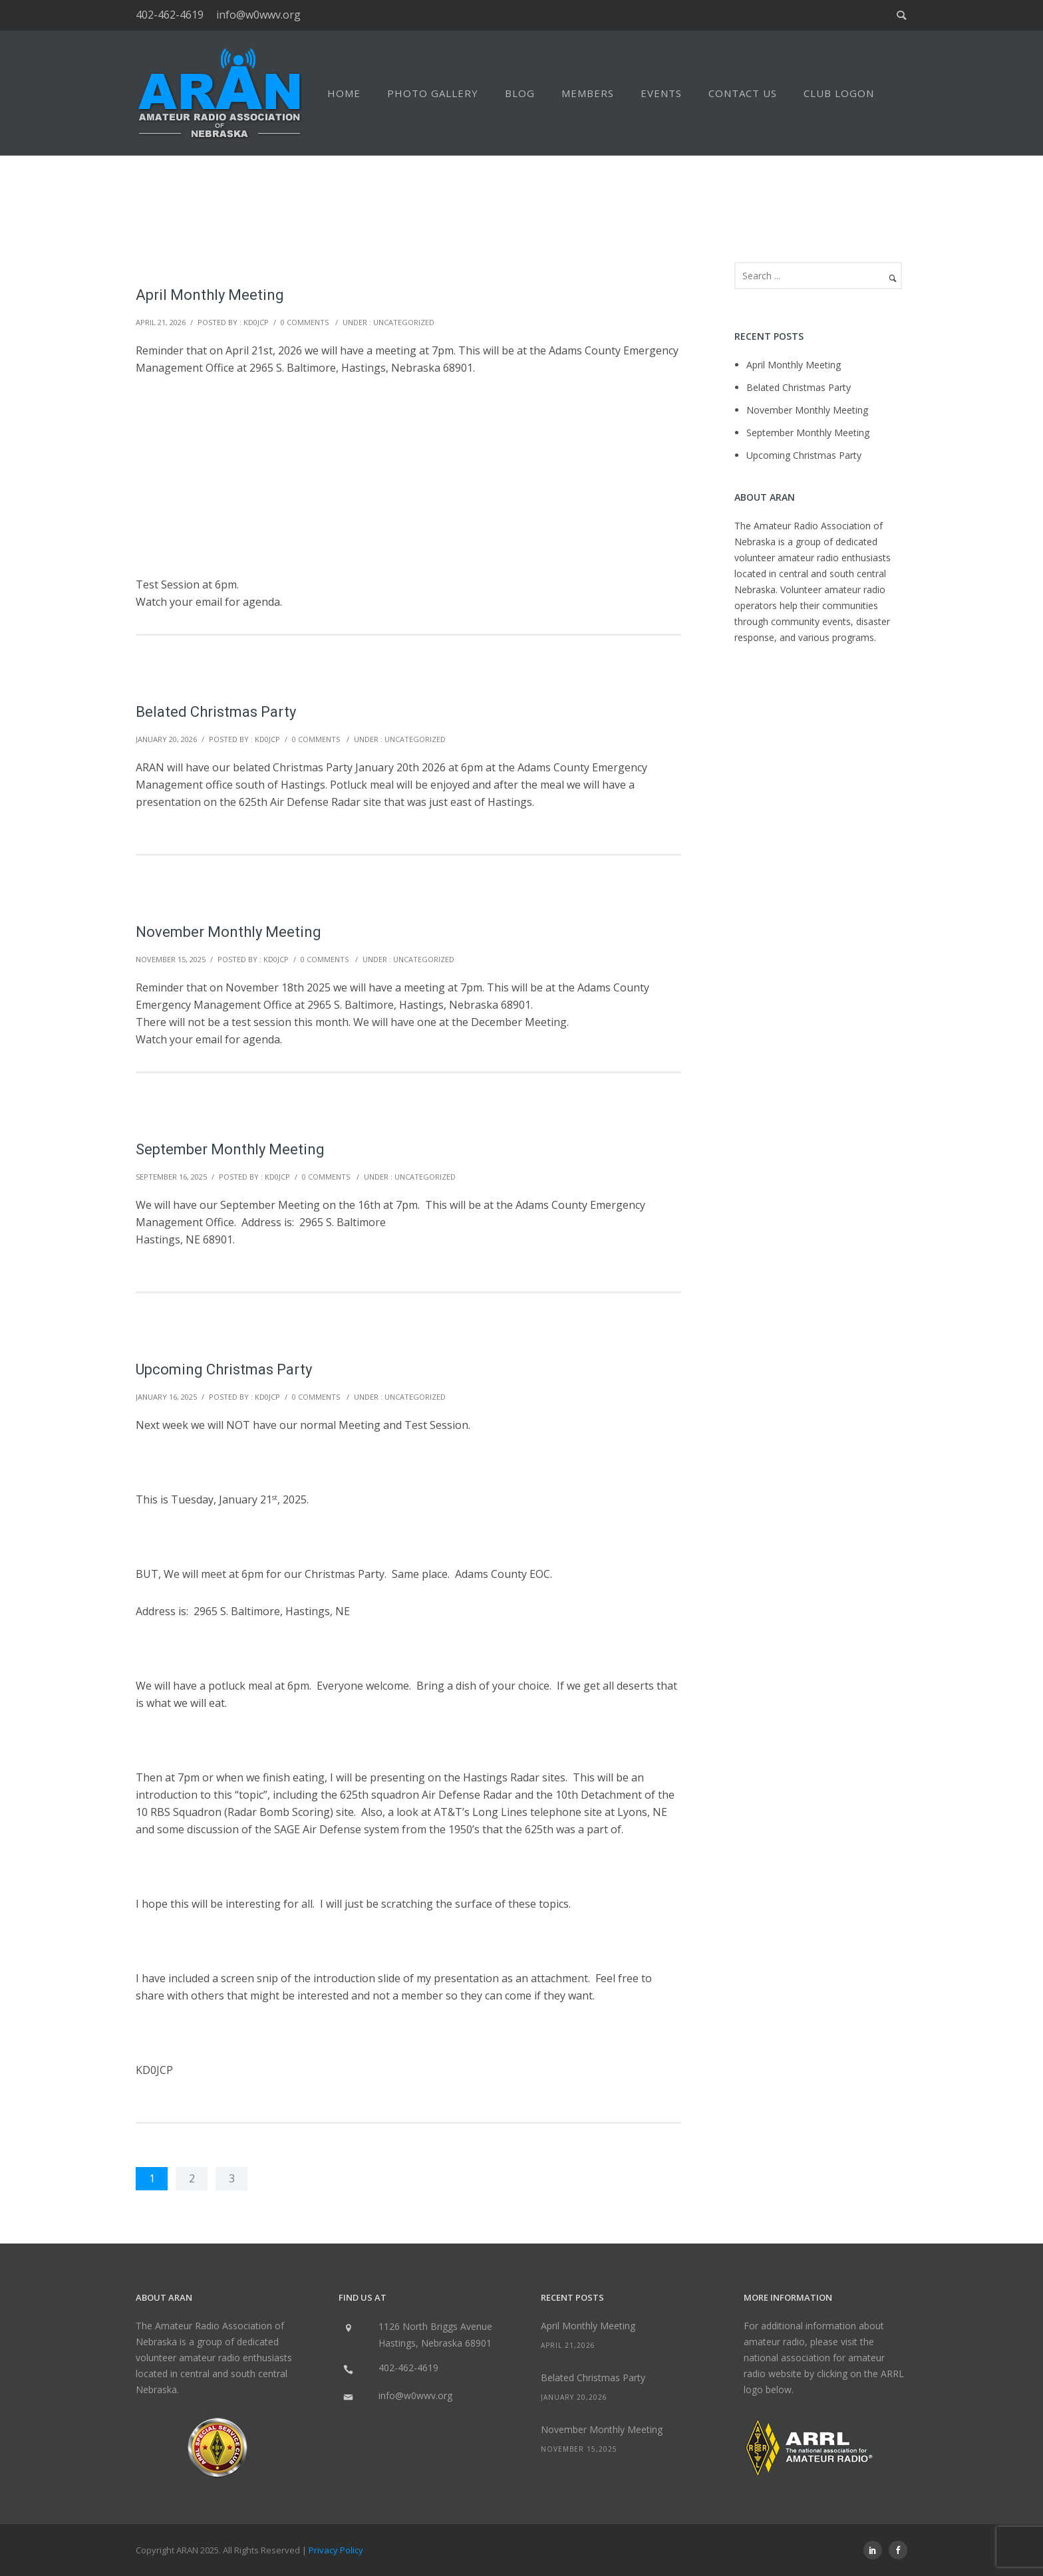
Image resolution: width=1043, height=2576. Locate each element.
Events (661, 93)
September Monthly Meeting (230, 1149)
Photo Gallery (432, 93)
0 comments (305, 322)
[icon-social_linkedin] (876, 2550)
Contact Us (742, 93)
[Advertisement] (408, 476)
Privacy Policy (336, 2550)
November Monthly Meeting (228, 932)
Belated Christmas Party (216, 712)
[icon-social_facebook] (898, 2550)
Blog (520, 93)
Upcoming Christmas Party (224, 1369)
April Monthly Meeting (210, 295)
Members (587, 93)
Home (344, 93)
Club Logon (839, 93)
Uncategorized (403, 322)
